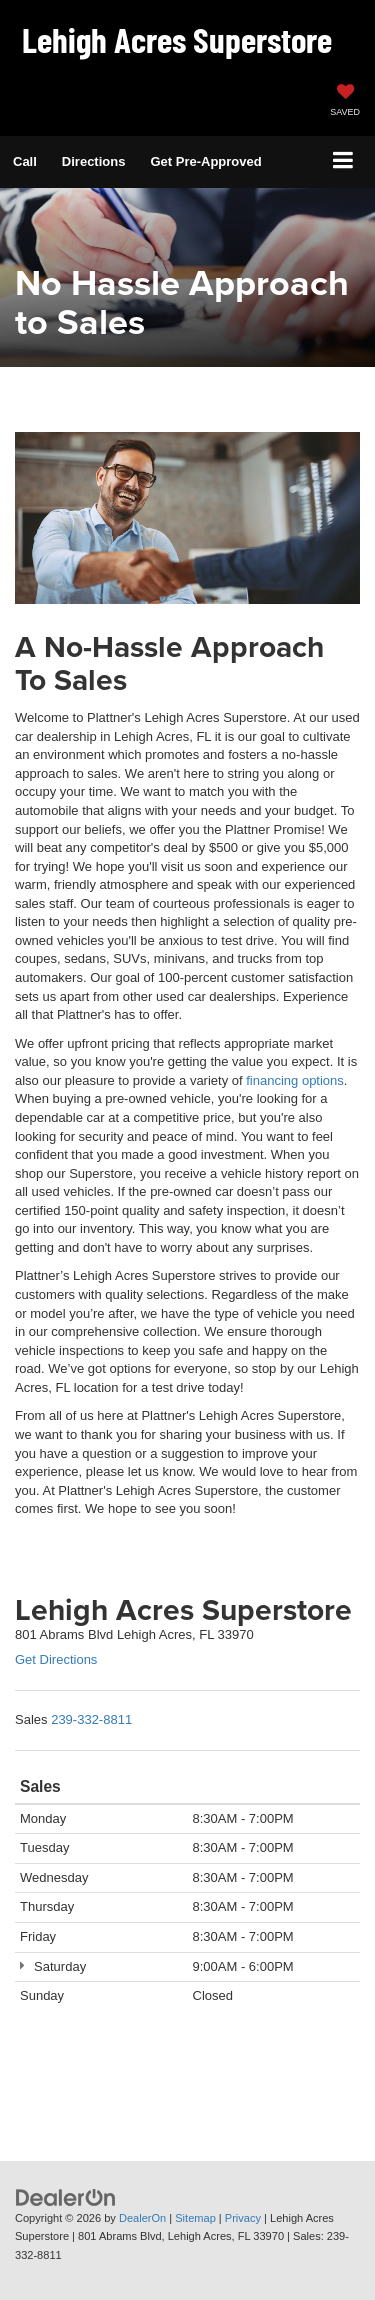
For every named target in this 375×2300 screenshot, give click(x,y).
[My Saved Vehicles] (345, 102)
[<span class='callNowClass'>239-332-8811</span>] (91, 1719)
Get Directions (56, 1659)
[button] (25, 161)
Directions (94, 161)
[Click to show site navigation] (343, 161)
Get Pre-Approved (205, 161)
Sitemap (195, 2218)
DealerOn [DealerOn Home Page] (142, 2218)
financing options (295, 1080)
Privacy (243, 2218)
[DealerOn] (66, 2196)
